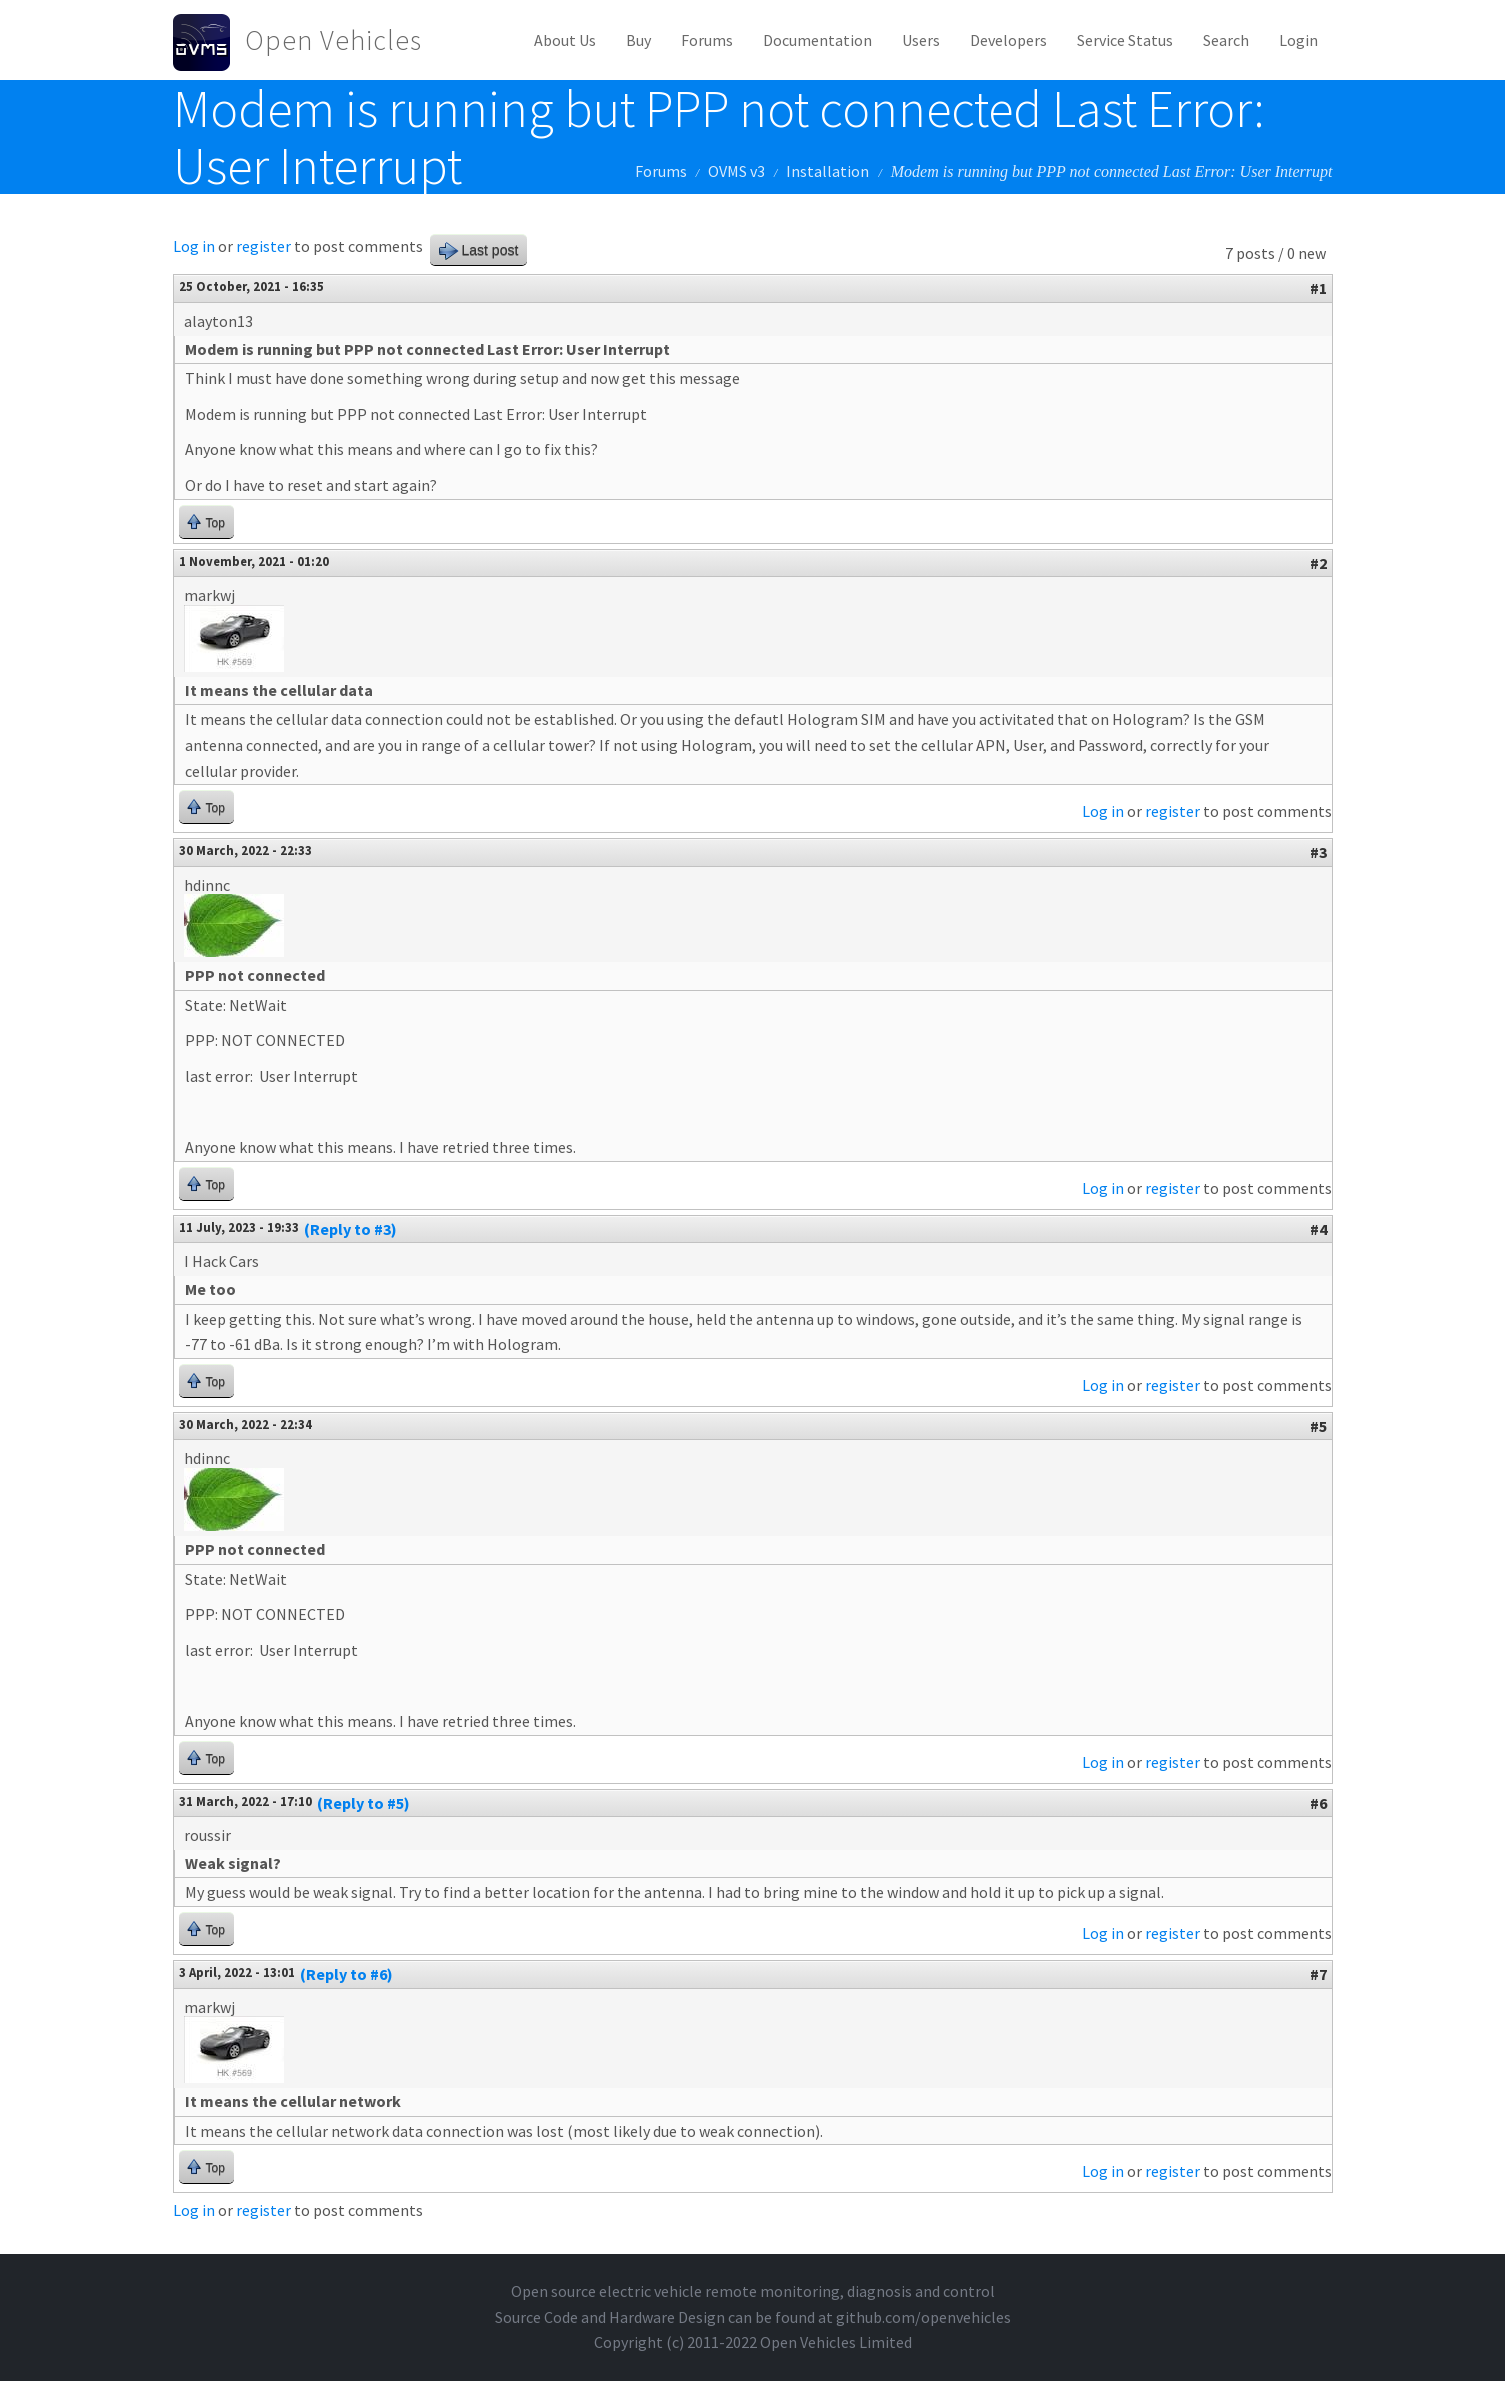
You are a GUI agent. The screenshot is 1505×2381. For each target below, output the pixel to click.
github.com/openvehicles (923, 2317)
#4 (1318, 1229)
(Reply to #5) (363, 1803)
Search (1226, 40)
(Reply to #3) (350, 1229)
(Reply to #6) (346, 1974)
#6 (1318, 1803)
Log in (194, 246)
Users (921, 40)
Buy (638, 40)
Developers (1008, 40)
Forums (707, 40)
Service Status (1125, 40)
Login (1298, 40)
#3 (1318, 852)
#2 (1318, 563)
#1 (1318, 288)
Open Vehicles (333, 40)
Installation (827, 171)
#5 (1318, 1426)
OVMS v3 (736, 171)
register (263, 246)
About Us (565, 40)
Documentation (817, 40)
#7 (1318, 1974)
